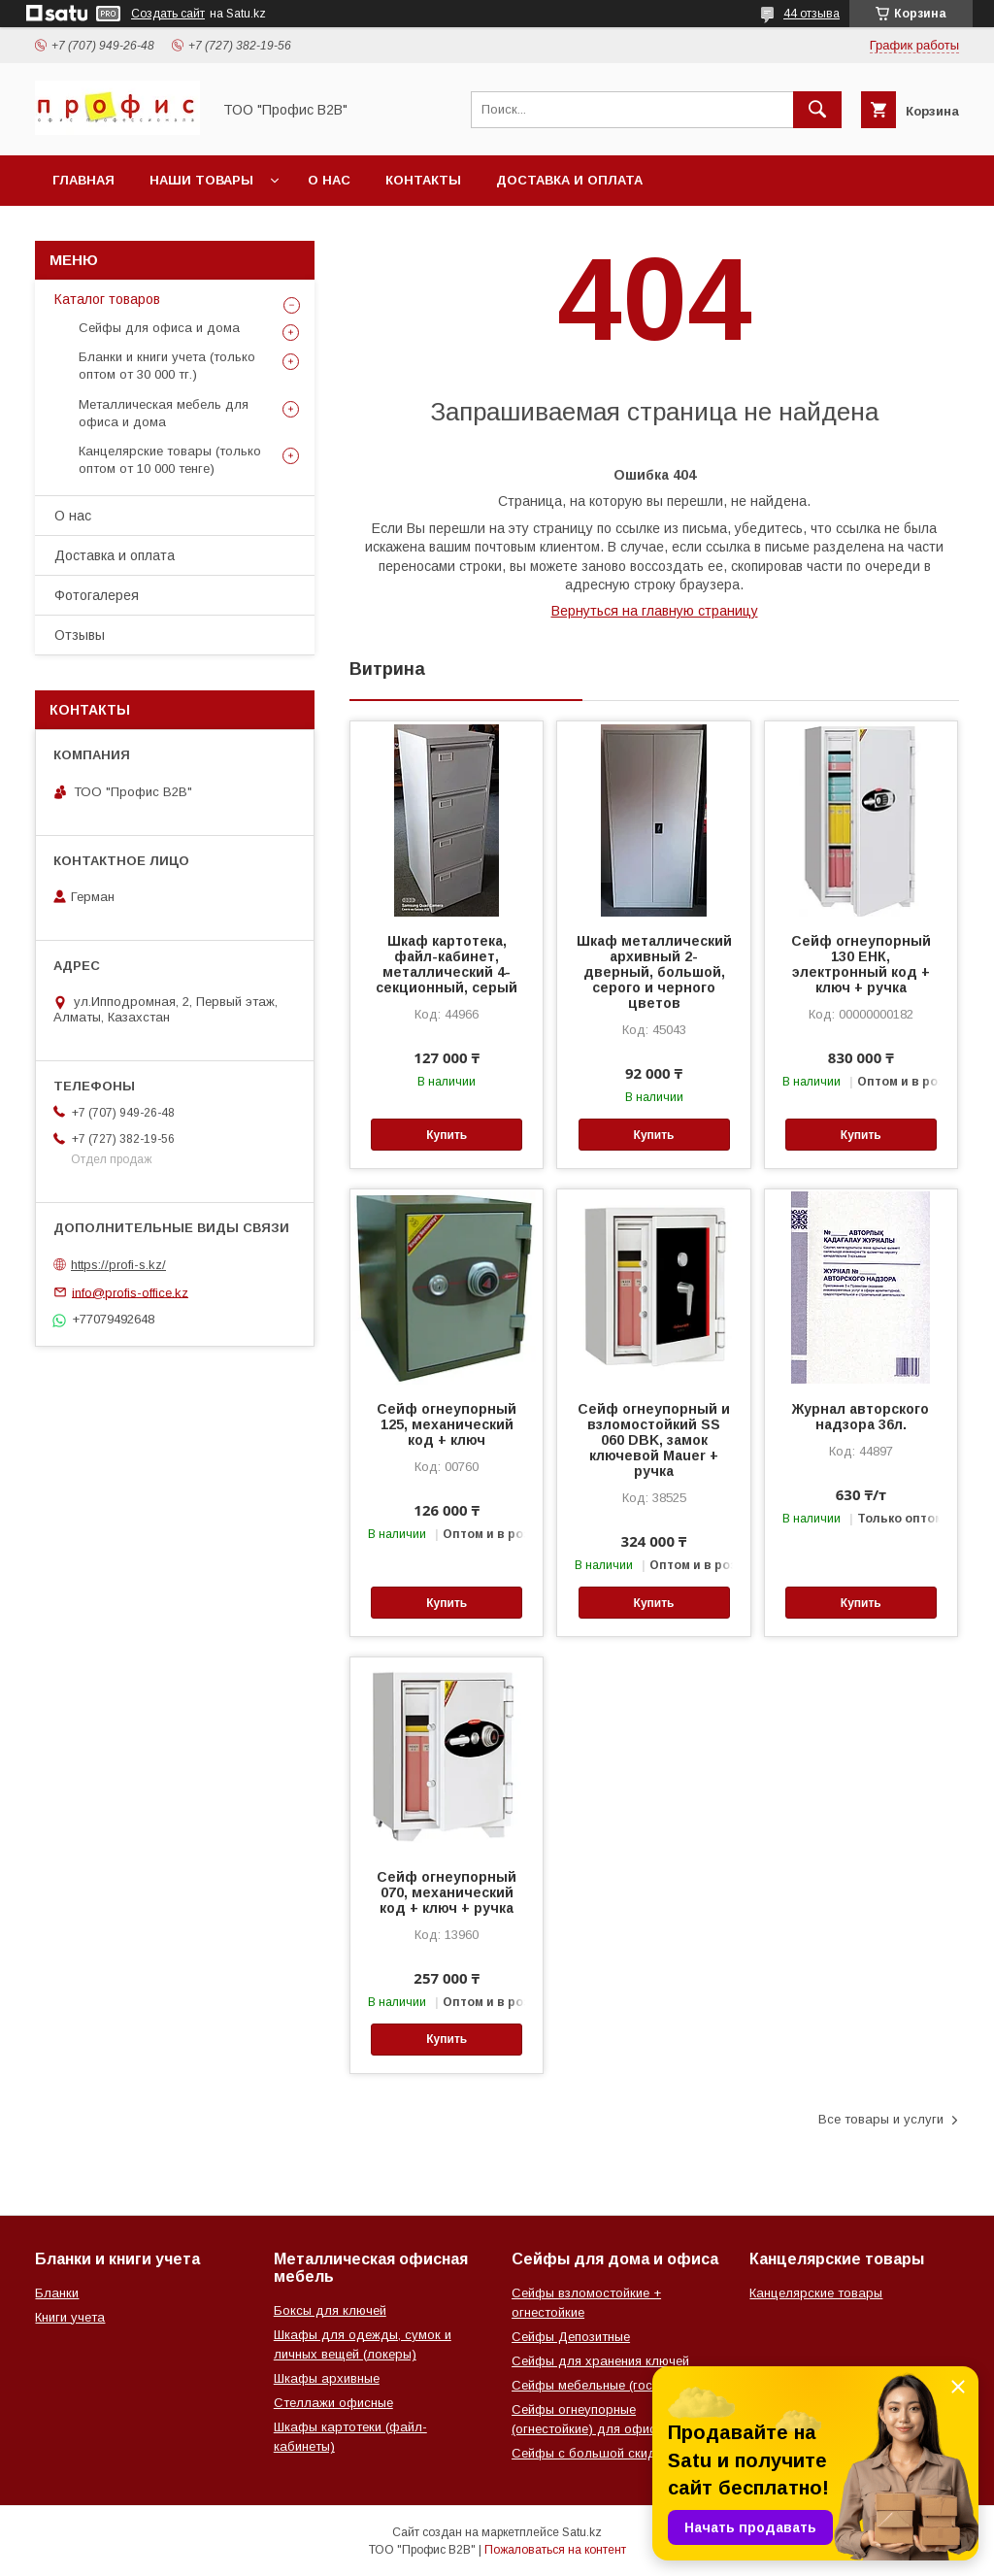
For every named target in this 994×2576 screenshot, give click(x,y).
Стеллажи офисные (333, 2402)
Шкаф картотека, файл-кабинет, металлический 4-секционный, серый (446, 964)
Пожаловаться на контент (555, 2550)
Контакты (423, 180)
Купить (446, 1135)
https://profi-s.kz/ (118, 1264)
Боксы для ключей (330, 2310)
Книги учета (70, 2317)
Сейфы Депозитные (571, 2336)
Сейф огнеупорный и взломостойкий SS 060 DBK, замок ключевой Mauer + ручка (654, 1440)
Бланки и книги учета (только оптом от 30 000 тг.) (167, 366)
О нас (329, 180)
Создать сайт (168, 13)
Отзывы (79, 635)
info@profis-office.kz (130, 1292)
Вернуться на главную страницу (654, 611)
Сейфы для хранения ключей (600, 2361)
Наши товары (201, 180)
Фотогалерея (96, 595)
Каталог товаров (107, 299)
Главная (83, 180)
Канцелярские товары (815, 2293)
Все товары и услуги (881, 2119)
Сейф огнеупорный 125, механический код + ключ (446, 1424)
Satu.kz (582, 2532)
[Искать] (817, 109)
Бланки (57, 2293)
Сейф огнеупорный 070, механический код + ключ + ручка (446, 1892)
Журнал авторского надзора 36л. (860, 1416)
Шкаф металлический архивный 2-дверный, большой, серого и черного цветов (654, 972)
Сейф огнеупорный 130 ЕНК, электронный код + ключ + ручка (861, 964)
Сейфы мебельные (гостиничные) (612, 2385)
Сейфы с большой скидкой (594, 2453)
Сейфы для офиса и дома (159, 327)
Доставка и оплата (569, 180)
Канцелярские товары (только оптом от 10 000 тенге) (170, 460)
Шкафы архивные (327, 2378)
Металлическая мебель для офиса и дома (163, 413)
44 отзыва (811, 13)
